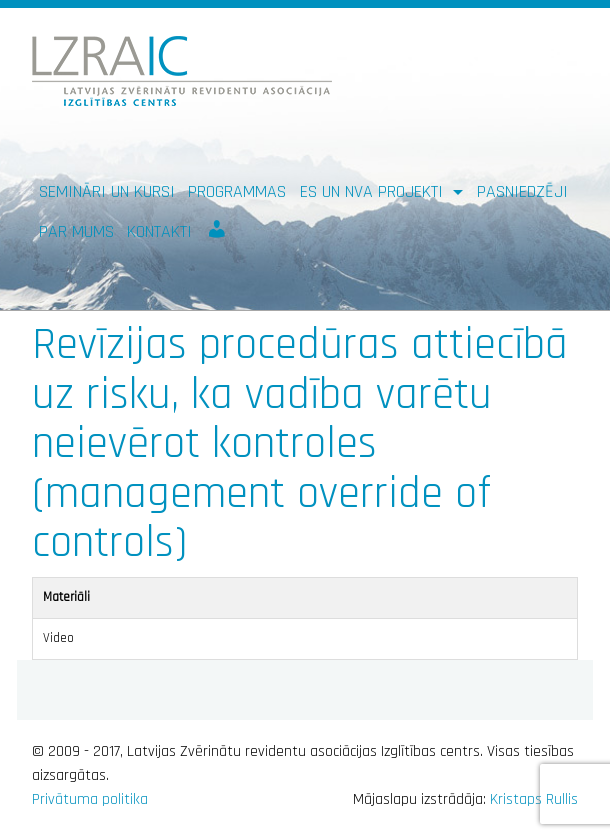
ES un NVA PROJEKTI (374, 191)
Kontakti (159, 231)
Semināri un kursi (107, 191)
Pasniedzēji (522, 191)
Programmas (237, 191)
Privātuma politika (90, 799)
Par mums (76, 231)
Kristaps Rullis (534, 799)
